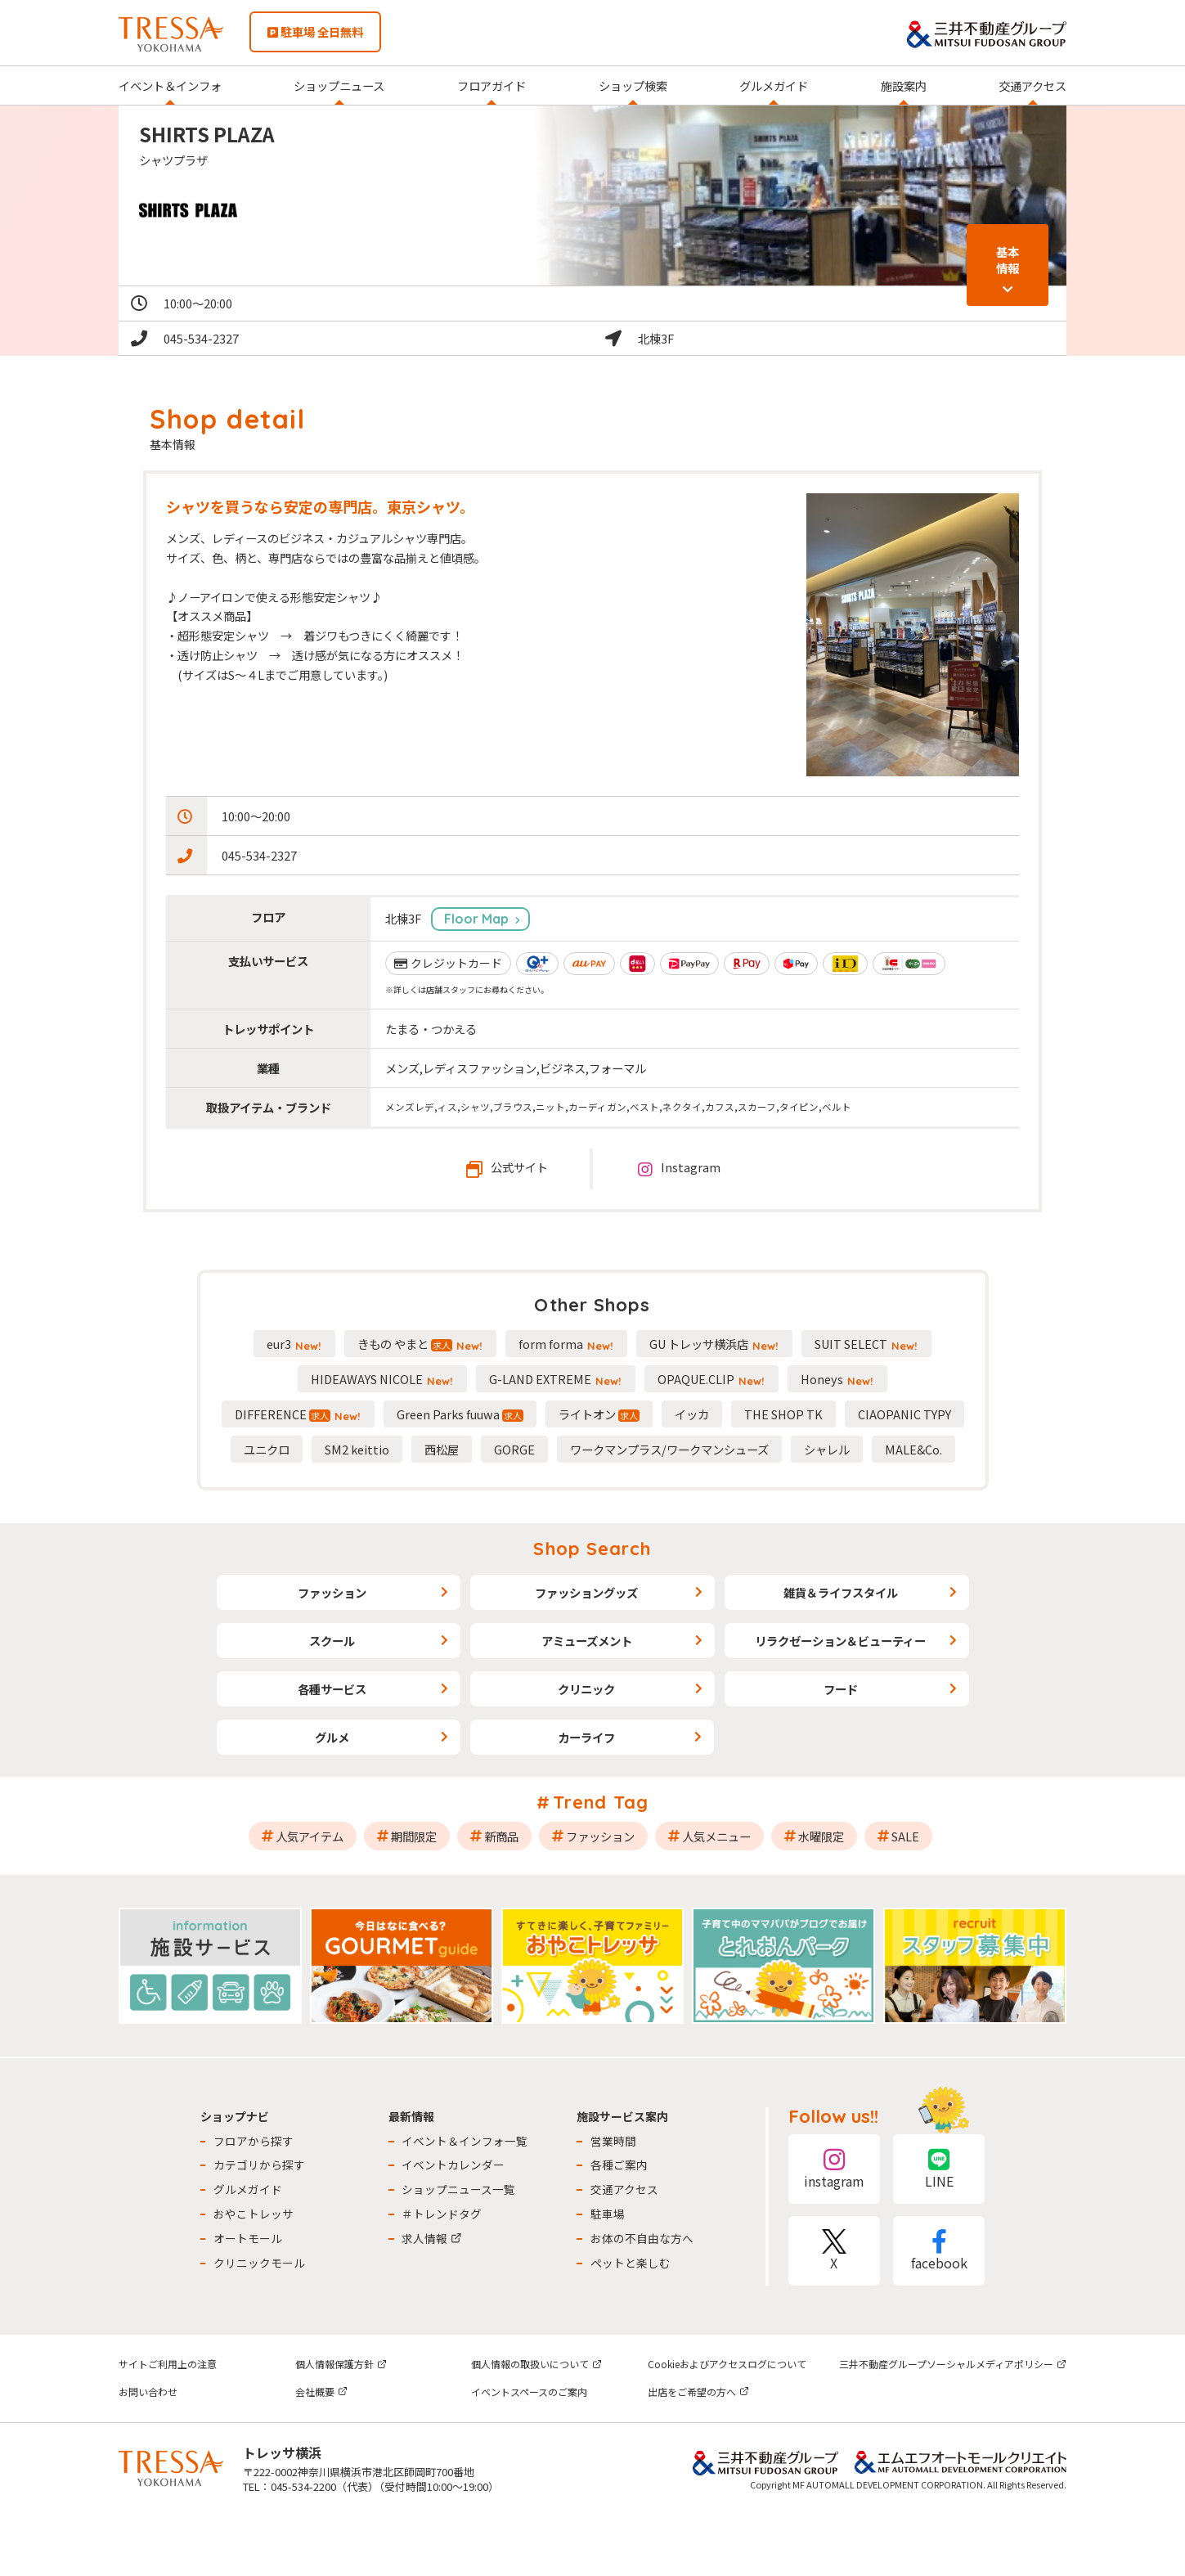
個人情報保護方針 (341, 2364)
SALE (905, 1836)
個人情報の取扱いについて (536, 2364)
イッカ (692, 1414)
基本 (1007, 259)
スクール (332, 1640)
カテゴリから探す (259, 2164)
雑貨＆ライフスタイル (840, 1592)
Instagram (679, 1167)
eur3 (294, 1344)
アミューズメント (586, 1640)
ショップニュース (339, 85)
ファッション (332, 1592)
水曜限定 (821, 1836)
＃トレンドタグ (442, 2213)
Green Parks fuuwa (460, 1414)
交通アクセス (1032, 85)
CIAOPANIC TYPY (904, 1414)
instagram (834, 2169)
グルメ (332, 1737)
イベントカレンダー (453, 2164)
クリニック (586, 1688)
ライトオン (599, 1414)
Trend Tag (601, 1802)
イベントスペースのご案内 (529, 2391)
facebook (939, 2251)
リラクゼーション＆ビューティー (840, 1640)
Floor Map (476, 918)
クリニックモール (259, 2263)
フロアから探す (253, 2141)
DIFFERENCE (298, 1414)
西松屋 (441, 1449)
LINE (939, 2169)
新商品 (501, 1836)
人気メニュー (716, 1836)
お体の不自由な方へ (641, 2238)
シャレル (827, 1449)
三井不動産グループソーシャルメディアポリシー (952, 2364)
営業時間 (613, 2141)
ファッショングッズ (586, 1592)
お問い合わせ (148, 2391)
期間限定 (414, 1836)
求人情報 (432, 2238)
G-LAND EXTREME (555, 1379)
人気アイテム (309, 1836)
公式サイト (507, 1167)
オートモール (247, 2238)
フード (841, 1688)
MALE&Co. (913, 1449)
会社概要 (321, 2391)
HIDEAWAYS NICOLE (382, 1379)
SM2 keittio (357, 1449)
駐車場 (607, 2213)
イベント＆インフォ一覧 (464, 2141)
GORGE (514, 1449)
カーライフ (586, 1737)
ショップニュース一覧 (458, 2189)
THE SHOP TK (783, 1414)
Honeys (837, 1379)
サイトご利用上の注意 (168, 2364)
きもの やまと (420, 1344)
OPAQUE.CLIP (711, 1379)
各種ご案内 (619, 2164)
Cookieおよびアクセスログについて (727, 2364)
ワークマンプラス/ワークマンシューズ (669, 1449)
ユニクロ (267, 1449)
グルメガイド (773, 85)
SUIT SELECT (866, 1344)
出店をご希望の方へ (698, 2391)
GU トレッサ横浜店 (714, 1344)
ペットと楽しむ (630, 2263)
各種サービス (332, 1688)
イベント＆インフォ (170, 85)
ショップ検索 (633, 85)
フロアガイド (491, 85)
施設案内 (904, 85)
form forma (566, 1344)
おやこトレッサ (253, 2213)
